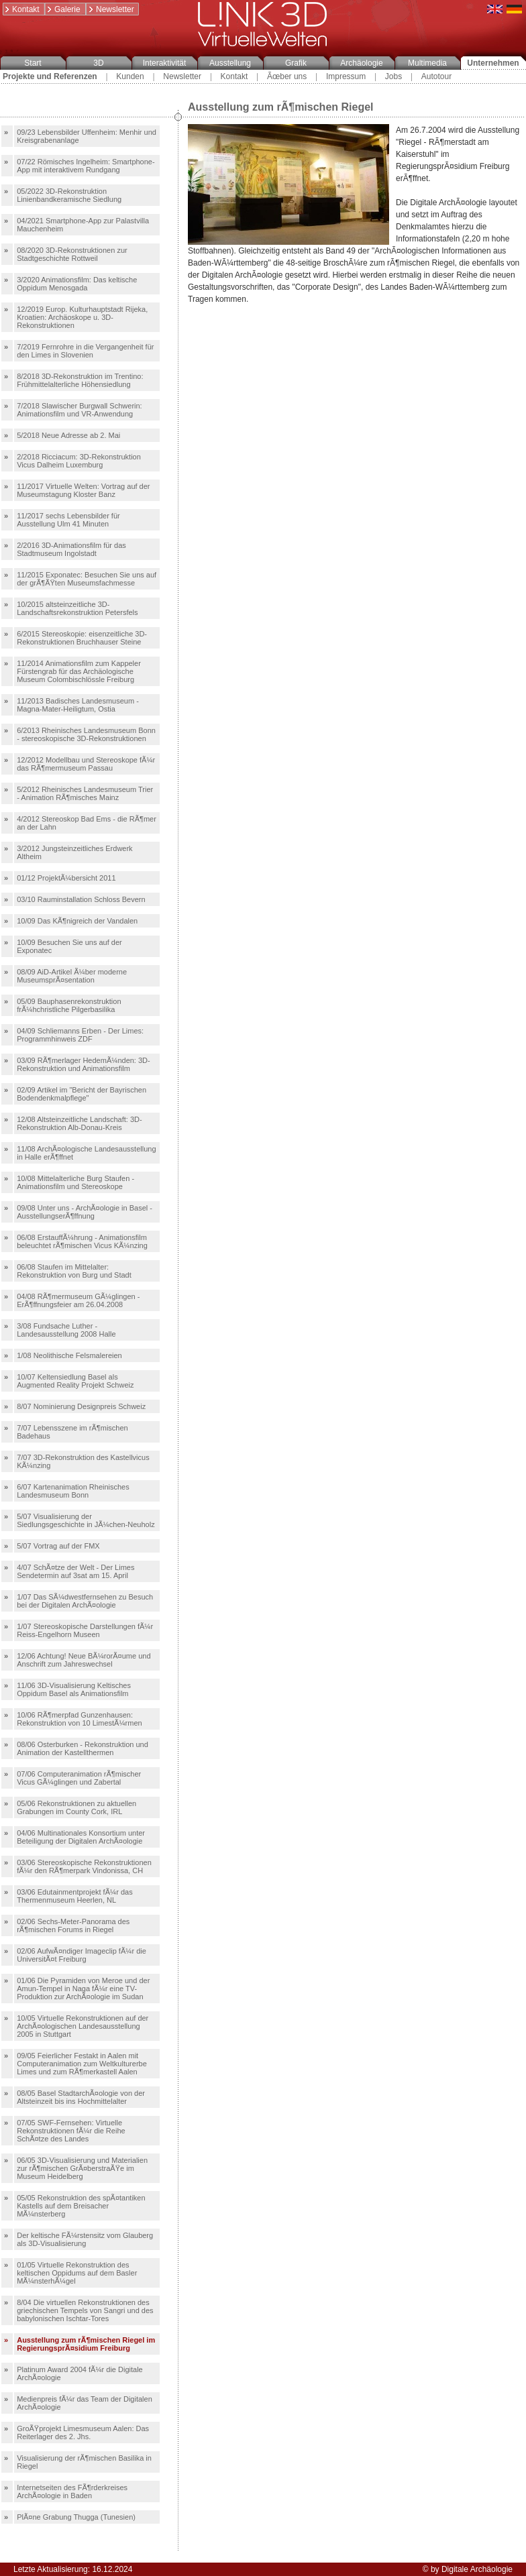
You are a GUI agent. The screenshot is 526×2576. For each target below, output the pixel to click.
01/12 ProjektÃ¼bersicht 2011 (66, 878)
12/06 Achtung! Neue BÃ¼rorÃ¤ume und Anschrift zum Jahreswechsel (83, 1660)
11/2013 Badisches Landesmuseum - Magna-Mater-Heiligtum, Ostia (78, 705)
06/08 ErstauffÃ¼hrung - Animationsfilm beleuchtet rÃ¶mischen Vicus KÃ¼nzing (82, 1241)
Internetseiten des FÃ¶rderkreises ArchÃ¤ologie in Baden (72, 2491)
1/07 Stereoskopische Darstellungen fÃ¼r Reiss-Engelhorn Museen (85, 1630)
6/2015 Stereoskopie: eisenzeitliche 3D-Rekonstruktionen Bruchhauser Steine (82, 638)
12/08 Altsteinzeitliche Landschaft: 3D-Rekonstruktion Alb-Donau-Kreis (79, 1123)
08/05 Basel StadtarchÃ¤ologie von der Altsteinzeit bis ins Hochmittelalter (81, 2097)
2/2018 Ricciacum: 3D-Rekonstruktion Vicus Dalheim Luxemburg (79, 461)
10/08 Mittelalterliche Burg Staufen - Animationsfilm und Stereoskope (75, 1182)
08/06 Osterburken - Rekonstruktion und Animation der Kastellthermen (82, 1748)
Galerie (63, 9)
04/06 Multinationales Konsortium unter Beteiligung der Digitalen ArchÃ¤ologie (81, 1837)
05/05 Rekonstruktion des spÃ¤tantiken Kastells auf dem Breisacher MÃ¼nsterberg (81, 2206)
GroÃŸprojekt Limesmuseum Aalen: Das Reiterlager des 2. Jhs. (83, 2432)
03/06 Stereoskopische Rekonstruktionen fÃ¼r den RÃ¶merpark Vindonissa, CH (84, 1866)
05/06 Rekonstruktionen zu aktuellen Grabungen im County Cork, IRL (76, 1807)
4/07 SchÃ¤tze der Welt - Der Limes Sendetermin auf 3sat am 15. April (75, 1571)
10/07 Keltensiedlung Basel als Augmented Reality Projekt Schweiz (75, 1381)
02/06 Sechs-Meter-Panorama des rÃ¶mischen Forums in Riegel (73, 1925)
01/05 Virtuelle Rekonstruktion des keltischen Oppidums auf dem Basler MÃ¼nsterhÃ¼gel (77, 2273)
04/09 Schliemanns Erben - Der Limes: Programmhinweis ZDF (80, 1035)
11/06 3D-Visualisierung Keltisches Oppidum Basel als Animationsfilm (74, 1689)
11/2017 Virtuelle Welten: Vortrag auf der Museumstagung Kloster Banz (83, 490)
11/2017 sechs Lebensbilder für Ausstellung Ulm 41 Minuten (68, 520)
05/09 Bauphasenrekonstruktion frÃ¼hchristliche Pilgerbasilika (69, 1005)
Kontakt (21, 9)
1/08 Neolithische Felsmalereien (69, 1355)
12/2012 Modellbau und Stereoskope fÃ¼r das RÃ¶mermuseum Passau (86, 764)
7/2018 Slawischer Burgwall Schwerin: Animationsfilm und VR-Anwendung (79, 410)
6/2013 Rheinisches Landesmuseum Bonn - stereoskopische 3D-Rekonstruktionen (86, 734)
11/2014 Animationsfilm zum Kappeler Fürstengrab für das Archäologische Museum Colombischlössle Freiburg (79, 671)
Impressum (346, 76)
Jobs (393, 76)
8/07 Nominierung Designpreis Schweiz (81, 1406)
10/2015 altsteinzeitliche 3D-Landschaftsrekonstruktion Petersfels (77, 608)
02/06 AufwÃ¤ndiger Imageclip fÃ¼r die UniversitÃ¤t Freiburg (81, 1955)
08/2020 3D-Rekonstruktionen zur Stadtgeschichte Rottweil (72, 254)
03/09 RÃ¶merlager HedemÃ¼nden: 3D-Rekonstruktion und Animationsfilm (83, 1064)
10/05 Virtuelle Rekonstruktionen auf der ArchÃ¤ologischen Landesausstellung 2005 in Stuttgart (82, 2026)
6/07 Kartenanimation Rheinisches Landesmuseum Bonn (73, 1491)
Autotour (436, 76)
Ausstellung (230, 63)
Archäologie (361, 63)
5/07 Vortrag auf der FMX (58, 1546)
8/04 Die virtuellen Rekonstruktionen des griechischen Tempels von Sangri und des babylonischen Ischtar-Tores (85, 2310)
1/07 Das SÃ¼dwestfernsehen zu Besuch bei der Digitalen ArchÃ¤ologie (85, 1601)
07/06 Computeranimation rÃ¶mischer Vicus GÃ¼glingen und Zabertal (79, 1778)
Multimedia (427, 63)
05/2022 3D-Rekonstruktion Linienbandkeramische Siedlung (69, 195)
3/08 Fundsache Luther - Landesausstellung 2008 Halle (66, 1330)
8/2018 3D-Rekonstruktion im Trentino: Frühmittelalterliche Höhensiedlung (80, 380)
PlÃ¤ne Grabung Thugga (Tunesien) (76, 2517)
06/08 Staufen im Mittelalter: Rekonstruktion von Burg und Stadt (74, 1271)
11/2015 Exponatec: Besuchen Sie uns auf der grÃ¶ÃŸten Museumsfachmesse (86, 579)
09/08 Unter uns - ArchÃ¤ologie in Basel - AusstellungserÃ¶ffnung (84, 1212)
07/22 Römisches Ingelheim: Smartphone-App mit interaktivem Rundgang (85, 166)
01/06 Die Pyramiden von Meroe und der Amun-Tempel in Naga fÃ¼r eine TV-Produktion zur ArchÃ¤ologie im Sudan (83, 1988)
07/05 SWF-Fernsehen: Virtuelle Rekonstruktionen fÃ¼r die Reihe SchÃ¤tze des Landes (71, 2131)
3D (98, 63)
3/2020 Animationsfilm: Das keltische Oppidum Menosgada (77, 284)
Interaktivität (165, 63)
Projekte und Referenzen (50, 76)
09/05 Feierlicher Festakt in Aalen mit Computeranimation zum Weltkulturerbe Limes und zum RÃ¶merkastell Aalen (82, 2064)
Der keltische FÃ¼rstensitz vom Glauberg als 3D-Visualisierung (85, 2239)
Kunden (130, 76)
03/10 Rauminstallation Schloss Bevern (81, 899)
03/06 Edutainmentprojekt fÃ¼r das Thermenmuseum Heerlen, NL (74, 1896)
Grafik (296, 63)
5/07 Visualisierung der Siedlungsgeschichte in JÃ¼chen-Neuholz (85, 1520)
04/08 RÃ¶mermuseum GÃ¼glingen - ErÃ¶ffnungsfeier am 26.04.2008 (78, 1300)
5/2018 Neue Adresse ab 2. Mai (68, 435)
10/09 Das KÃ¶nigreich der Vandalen (77, 921)
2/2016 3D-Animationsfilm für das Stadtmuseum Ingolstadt (71, 549)
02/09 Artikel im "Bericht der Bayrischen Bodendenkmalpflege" (81, 1094)
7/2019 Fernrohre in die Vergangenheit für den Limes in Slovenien (85, 351)
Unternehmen (493, 63)
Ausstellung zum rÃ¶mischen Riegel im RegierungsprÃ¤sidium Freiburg (86, 2344)
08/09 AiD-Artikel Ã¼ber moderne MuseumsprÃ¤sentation (72, 976)
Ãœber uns (287, 76)
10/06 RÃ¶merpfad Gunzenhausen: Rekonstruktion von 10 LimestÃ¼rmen (79, 1719)
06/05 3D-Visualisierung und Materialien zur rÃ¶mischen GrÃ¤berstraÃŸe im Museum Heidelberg (82, 2168)
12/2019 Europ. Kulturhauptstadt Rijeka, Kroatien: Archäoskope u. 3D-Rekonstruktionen (82, 317)
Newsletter (110, 9)
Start (32, 63)
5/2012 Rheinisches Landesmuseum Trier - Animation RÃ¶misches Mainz (85, 793)
